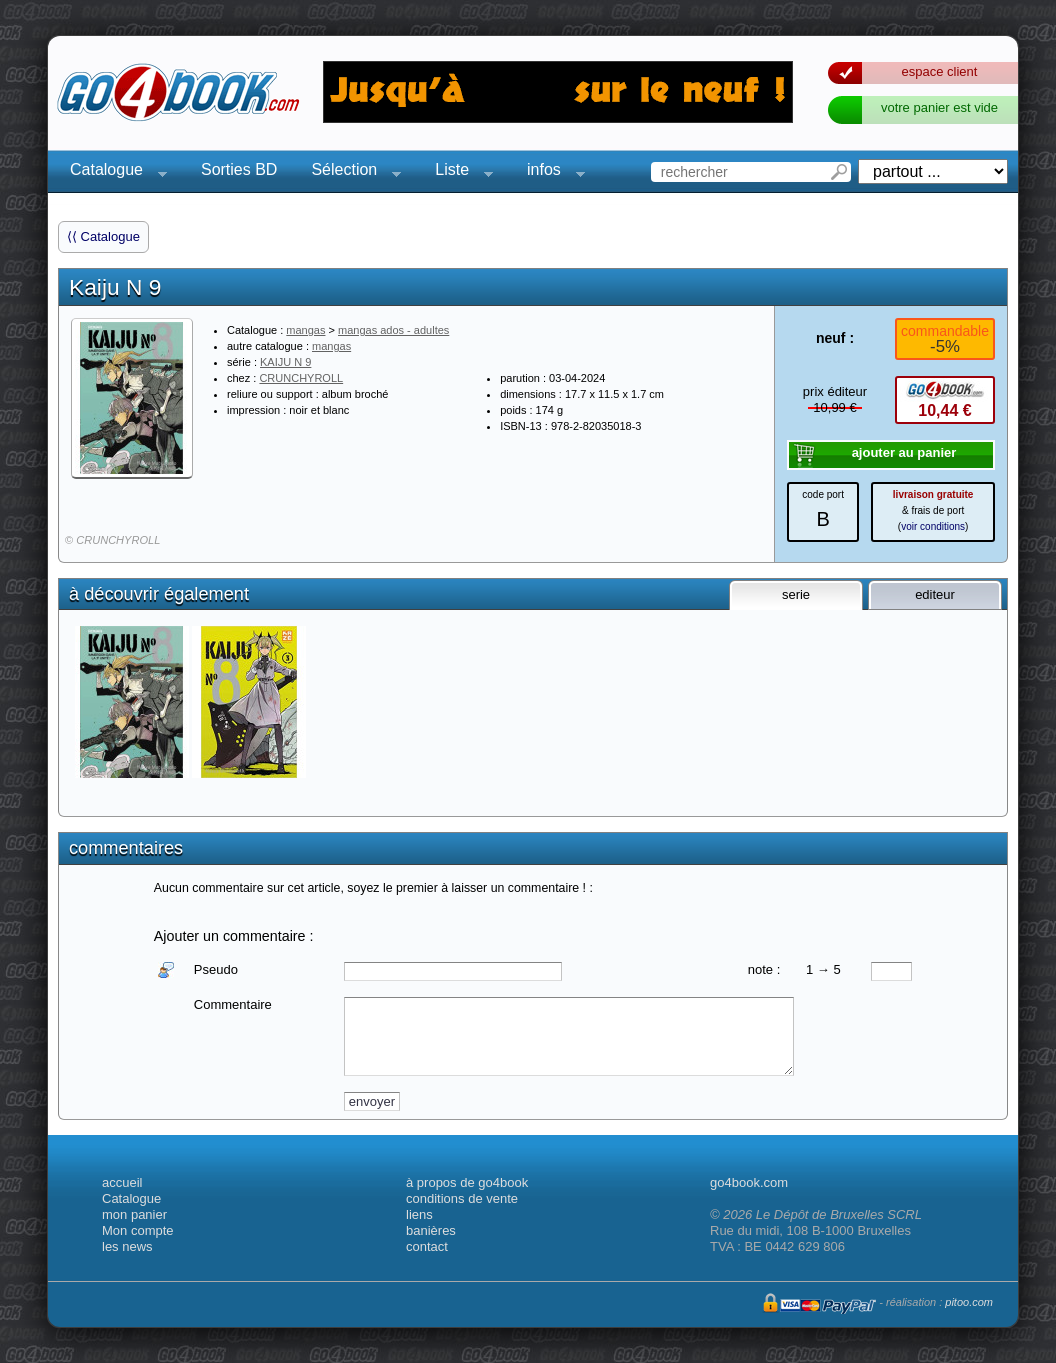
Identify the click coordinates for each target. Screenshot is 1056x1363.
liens (419, 1214)
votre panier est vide (939, 107)
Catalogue (112, 172)
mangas (305, 330)
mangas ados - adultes (393, 330)
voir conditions (933, 526)
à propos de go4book (467, 1182)
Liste (458, 172)
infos (550, 172)
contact (427, 1246)
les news (127, 1246)
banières (431, 1230)
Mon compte (138, 1230)
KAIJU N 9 (285, 362)
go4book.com (749, 1182)
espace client (940, 71)
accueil (122, 1182)
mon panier (134, 1214)
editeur (935, 594)
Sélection (350, 172)
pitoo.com (969, 1302)
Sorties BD (239, 169)
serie (796, 594)
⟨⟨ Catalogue (103, 236)
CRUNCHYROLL (301, 378)
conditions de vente (462, 1198)
